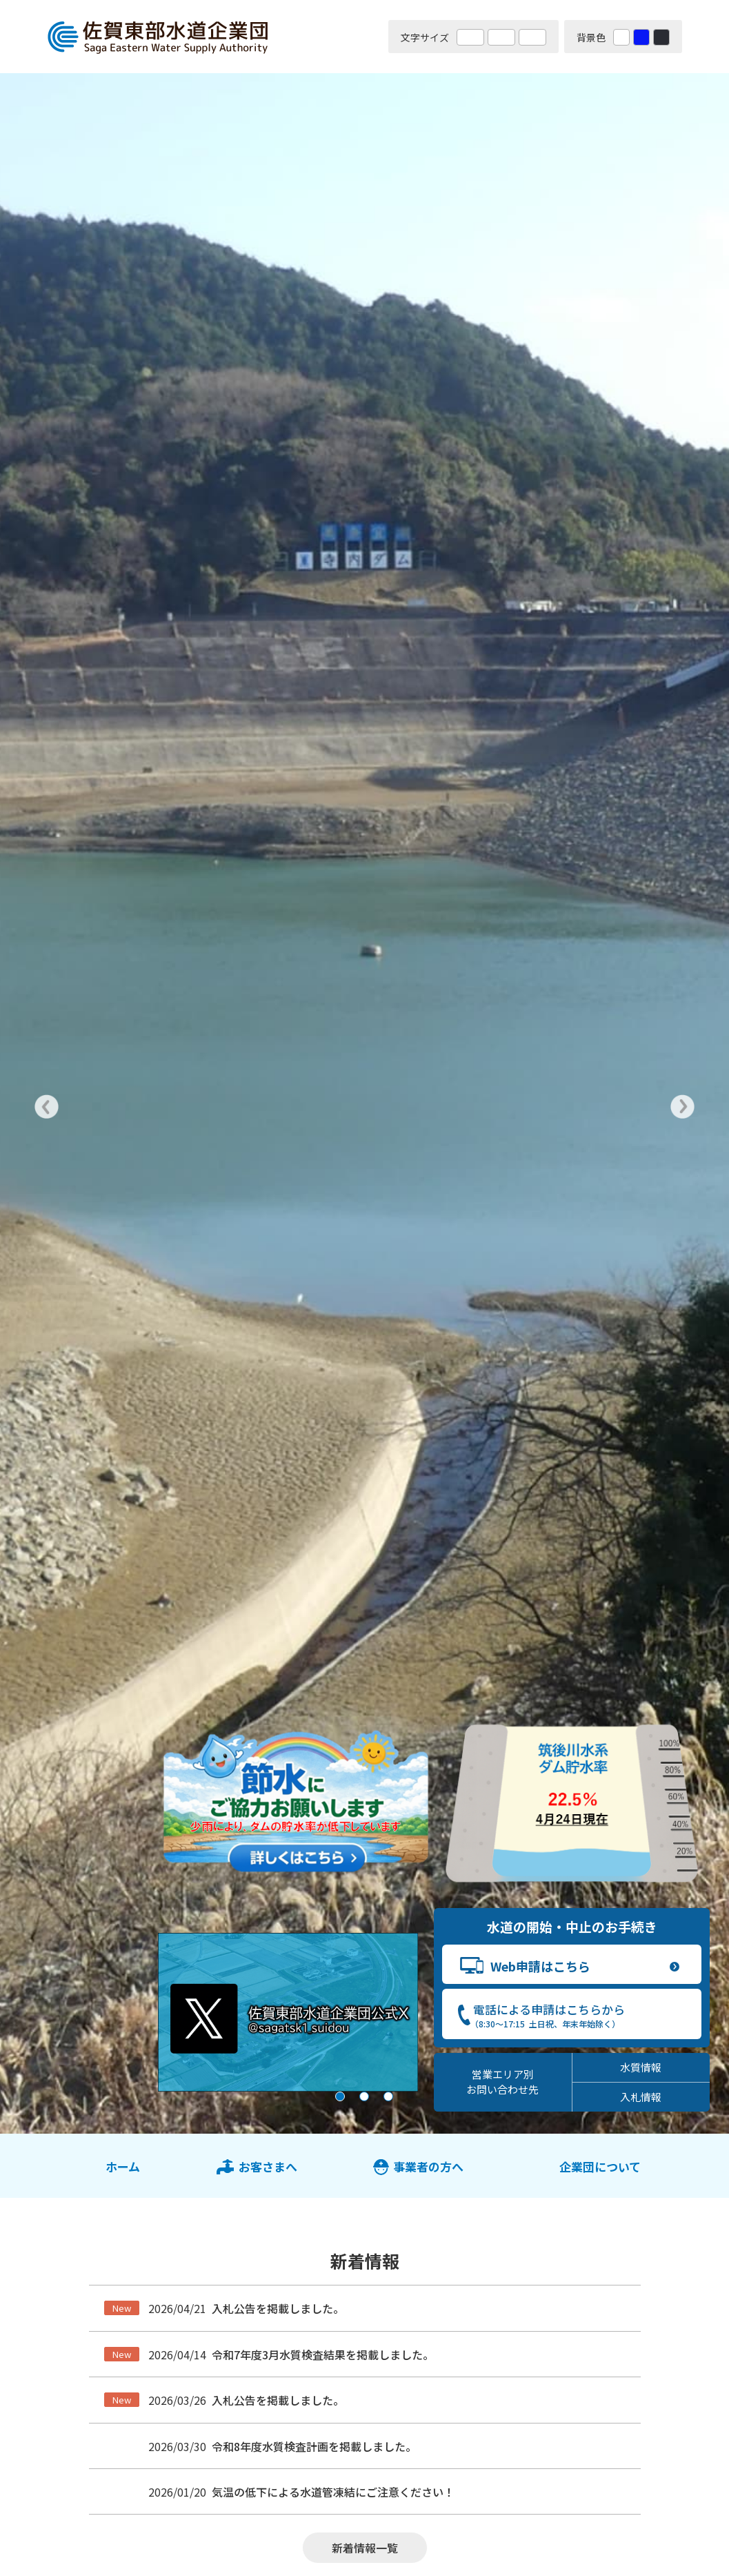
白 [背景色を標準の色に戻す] (621, 37)
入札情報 (640, 2097)
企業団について (600, 2166)
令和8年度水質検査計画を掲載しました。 (314, 2446)
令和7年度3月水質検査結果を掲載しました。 (323, 2354)
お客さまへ (268, 2166)
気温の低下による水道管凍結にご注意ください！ (333, 2492)
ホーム (123, 2166)
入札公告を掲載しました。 (278, 2308)
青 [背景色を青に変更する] (641, 37)
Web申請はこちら (540, 1966)
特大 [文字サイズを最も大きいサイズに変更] (532, 37)
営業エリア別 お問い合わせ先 (502, 2081)
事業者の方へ (428, 2166)
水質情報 (640, 2067)
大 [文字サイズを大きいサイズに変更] (501, 37)
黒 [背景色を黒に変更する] (661, 37)
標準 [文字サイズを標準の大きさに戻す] (470, 37)
